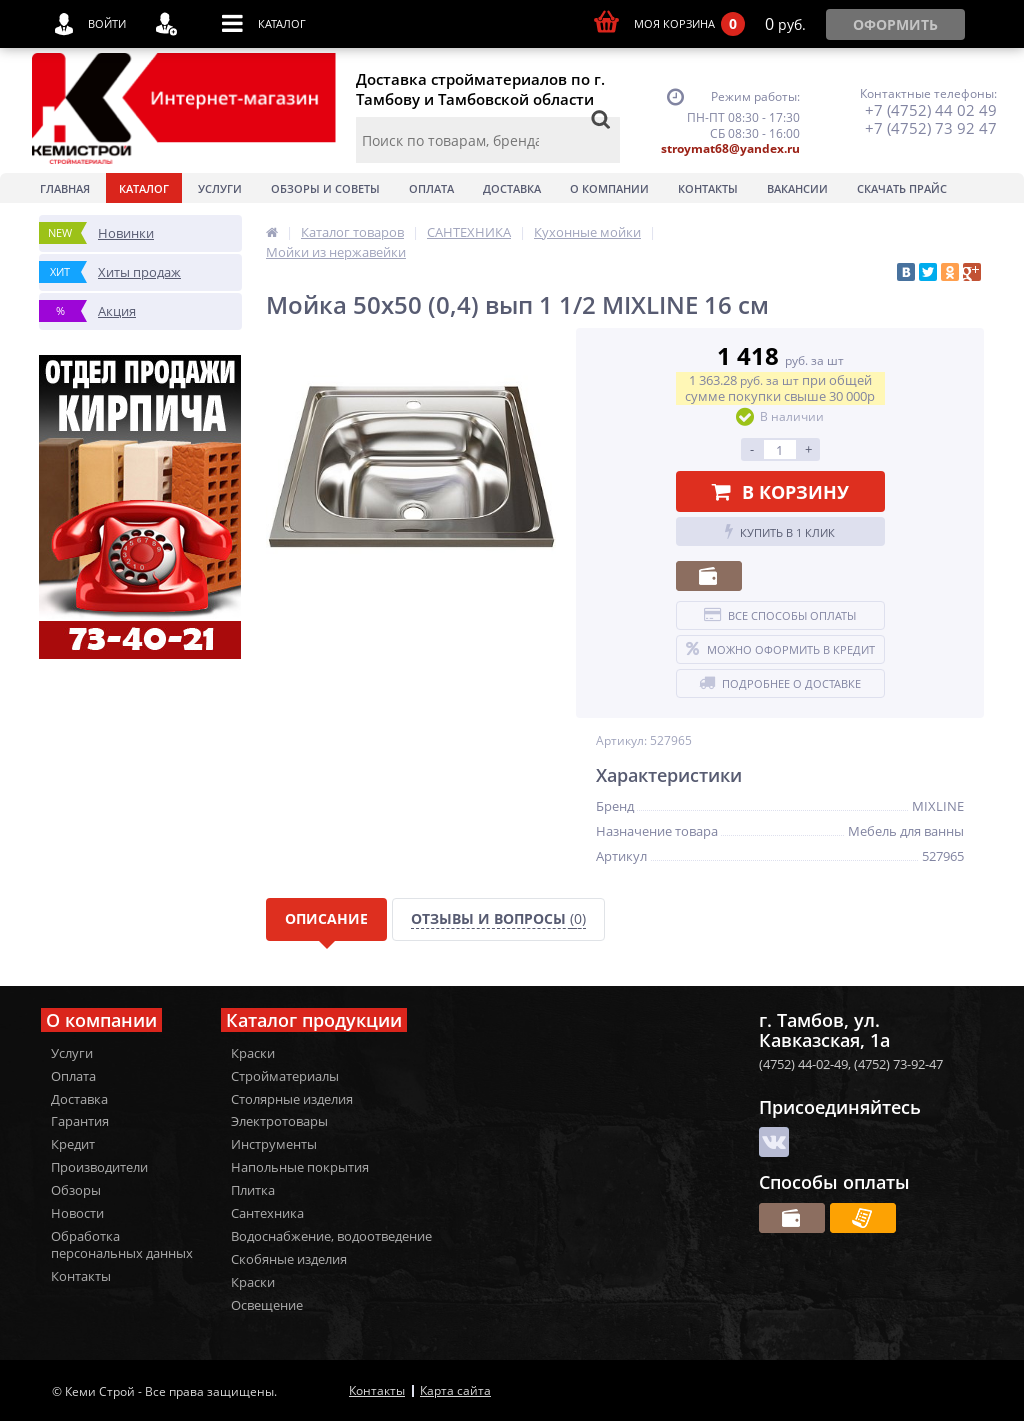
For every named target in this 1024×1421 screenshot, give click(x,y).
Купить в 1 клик (780, 532)
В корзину (780, 492)
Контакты (708, 188)
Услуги (220, 188)
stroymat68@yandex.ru (730, 148)
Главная (65, 188)
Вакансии (797, 188)
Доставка (512, 188)
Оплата (431, 188)
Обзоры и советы (325, 188)
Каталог (144, 188)
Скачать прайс (902, 188)
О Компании (609, 188)
